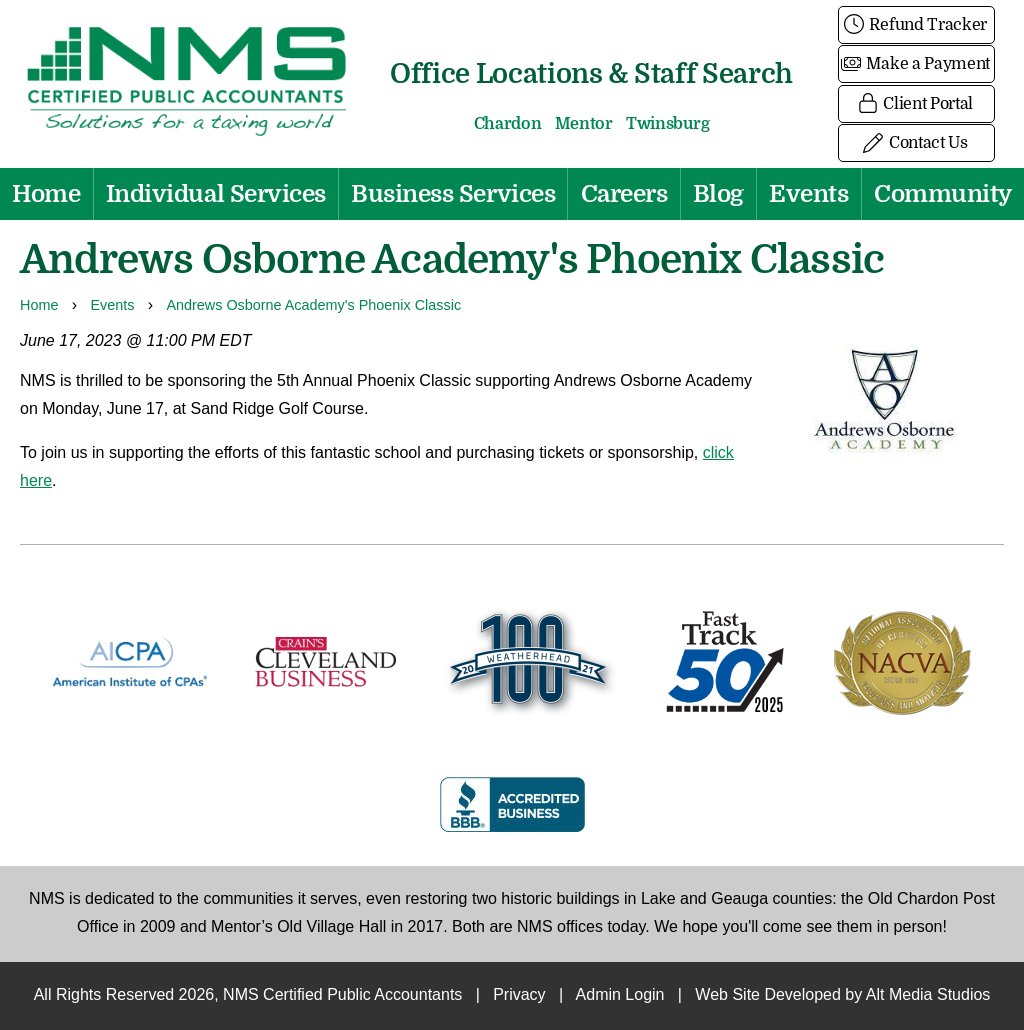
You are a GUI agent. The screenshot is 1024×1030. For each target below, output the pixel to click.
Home (46, 194)
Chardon (508, 124)
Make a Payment (916, 64)
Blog (718, 194)
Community (943, 194)
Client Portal (916, 104)
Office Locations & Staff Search (591, 73)
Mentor (584, 124)
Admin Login (620, 995)
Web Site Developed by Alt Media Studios (842, 995)
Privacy (519, 995)
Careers (624, 194)
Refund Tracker (916, 25)
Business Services (453, 194)
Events (808, 194)
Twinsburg (667, 124)
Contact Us (916, 143)
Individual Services (216, 194)
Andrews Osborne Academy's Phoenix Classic (313, 306)
